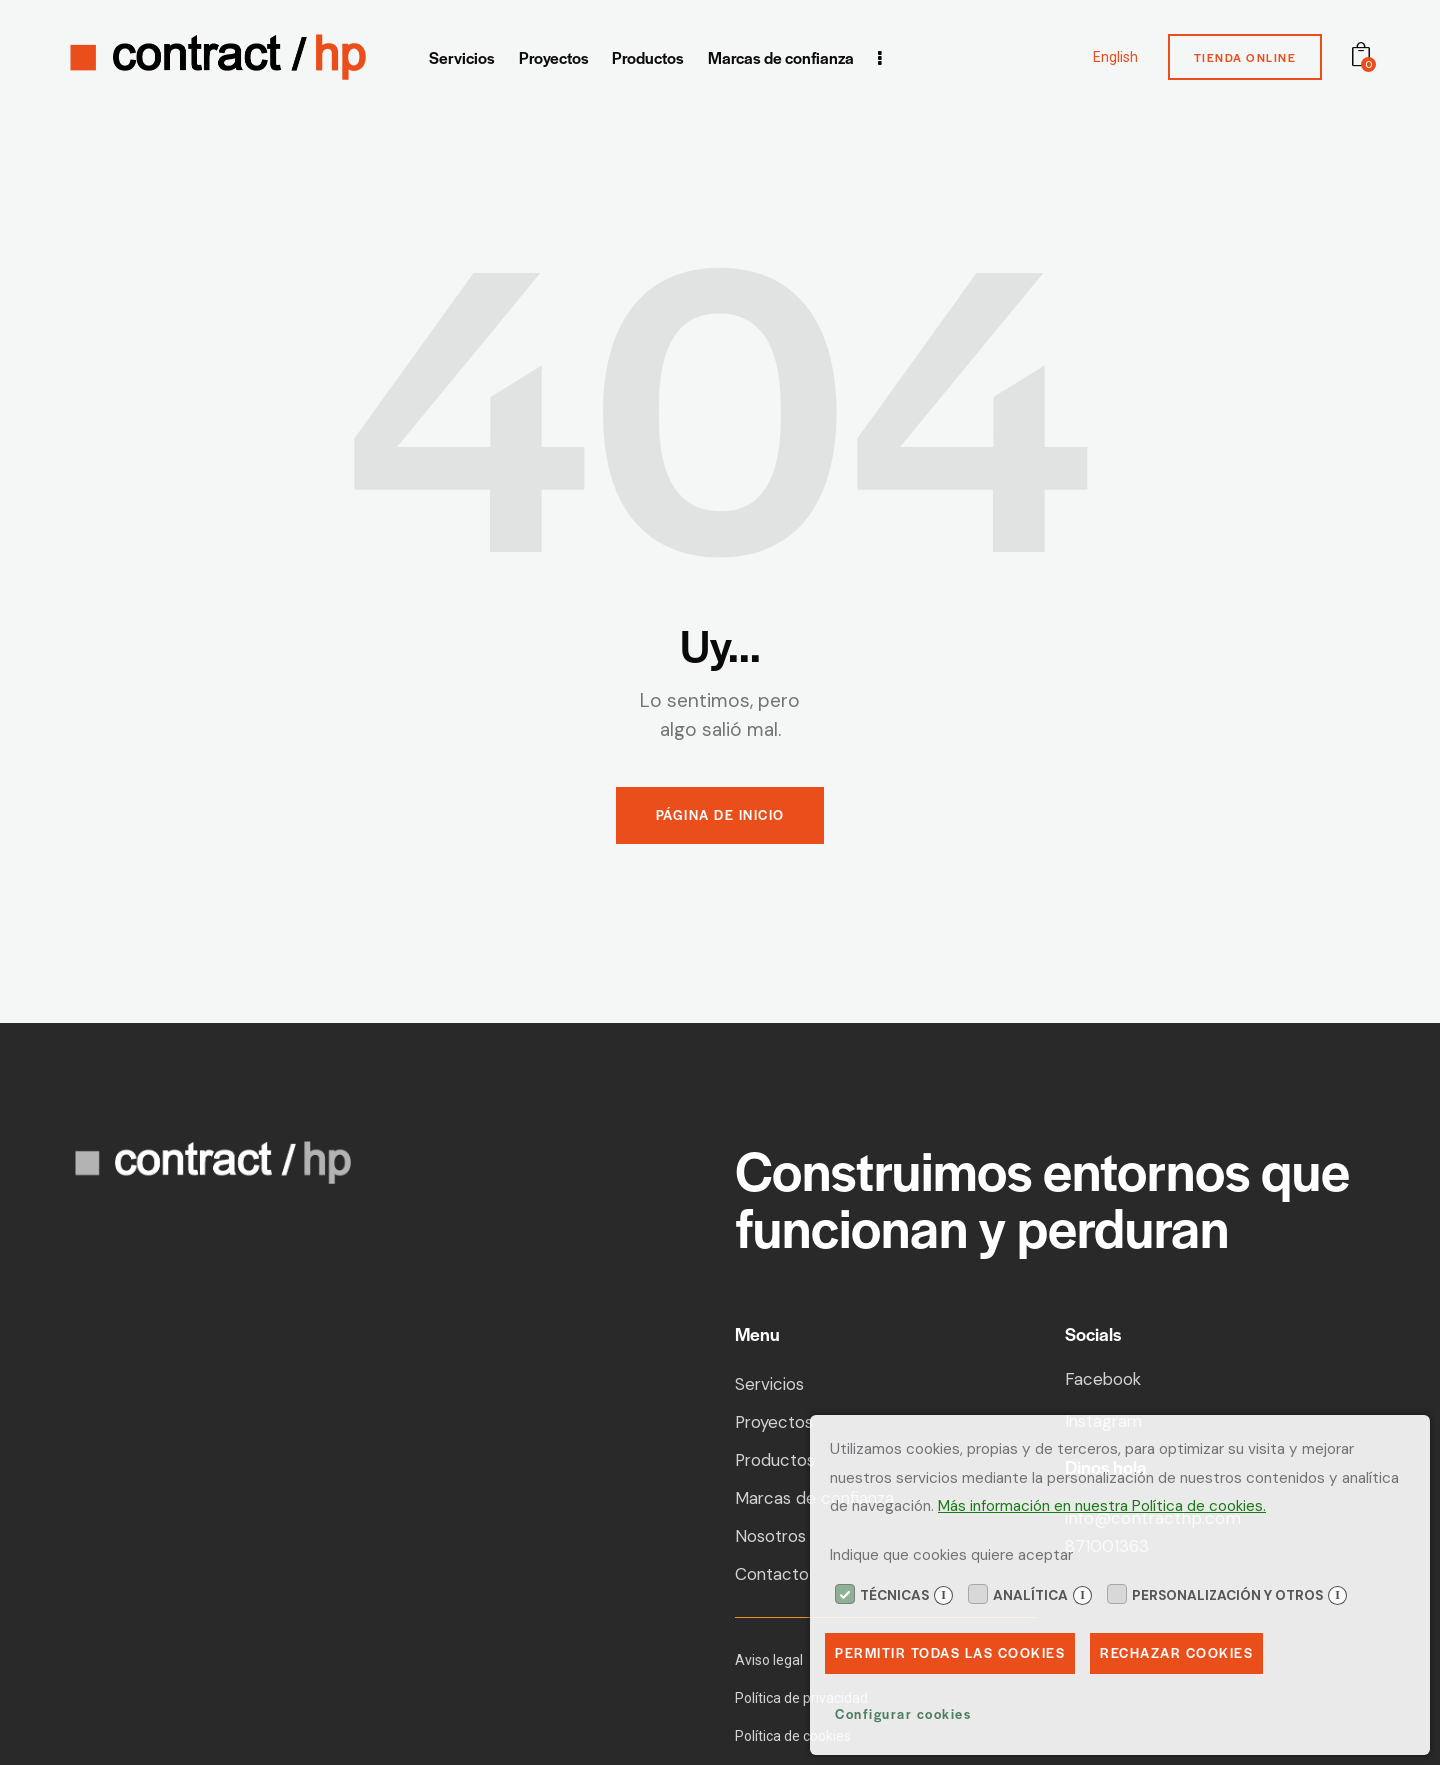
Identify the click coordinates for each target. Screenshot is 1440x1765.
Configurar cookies (903, 1714)
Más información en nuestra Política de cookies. (1102, 1506)
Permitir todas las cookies (950, 1653)
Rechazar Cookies (1176, 1653)
